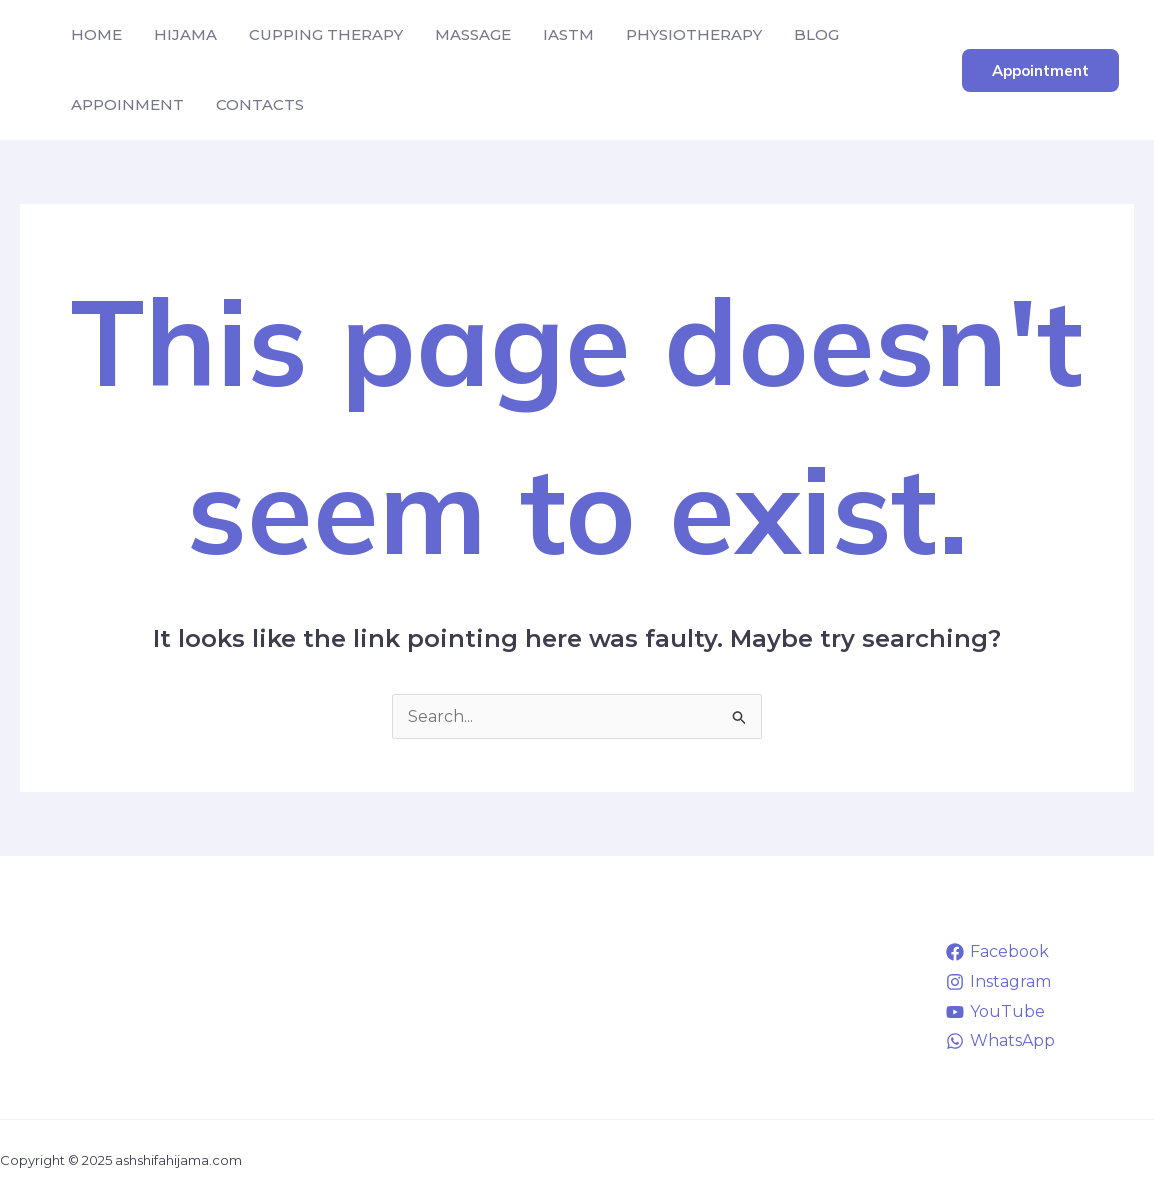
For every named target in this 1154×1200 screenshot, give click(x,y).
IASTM (568, 34)
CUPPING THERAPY (326, 34)
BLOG (816, 34)
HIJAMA (185, 34)
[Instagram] (998, 982)
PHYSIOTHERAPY (694, 34)
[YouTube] (995, 1012)
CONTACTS (260, 104)
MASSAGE (473, 34)
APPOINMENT (127, 104)
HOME (96, 34)
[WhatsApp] (1000, 1041)
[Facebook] (997, 952)
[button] (1040, 70)
